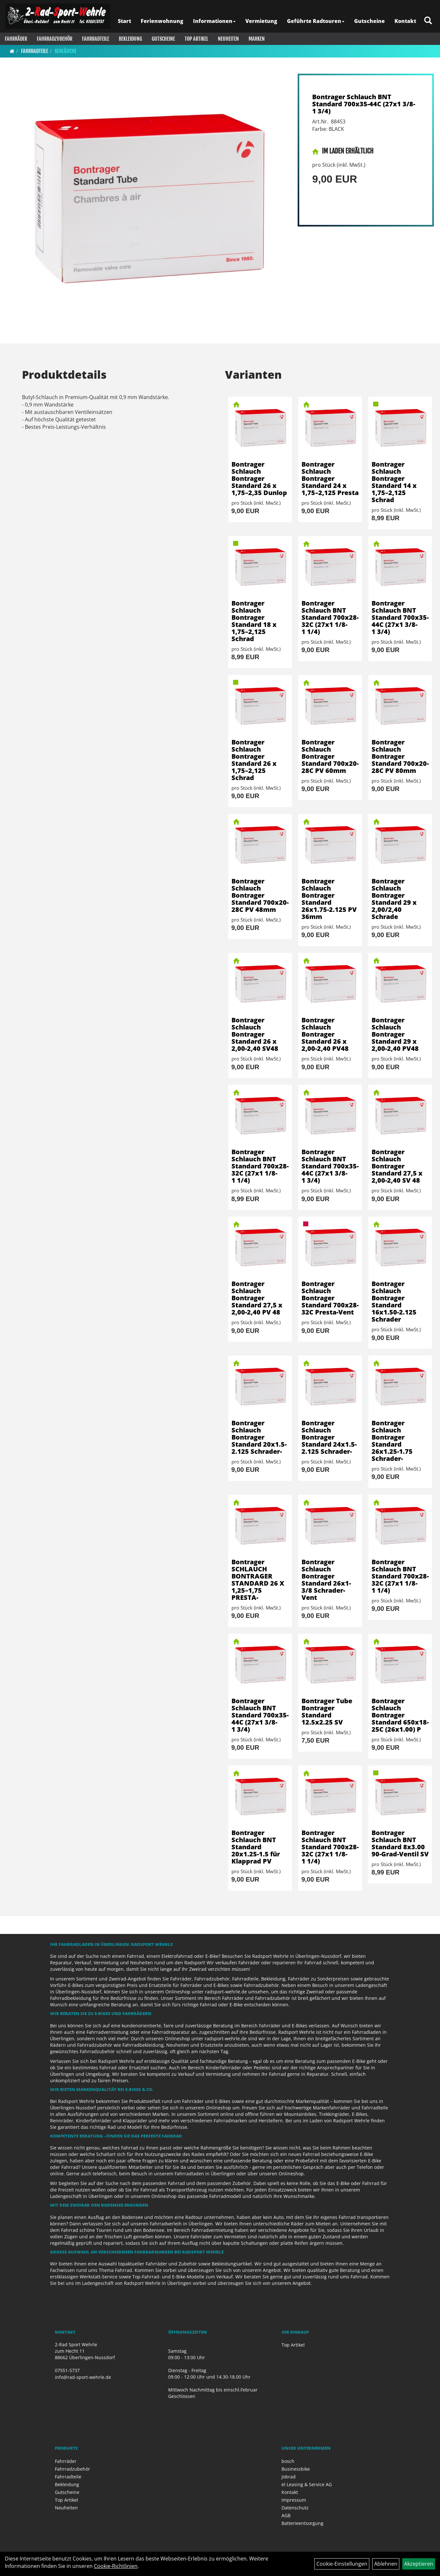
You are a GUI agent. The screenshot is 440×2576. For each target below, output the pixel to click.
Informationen (214, 21)
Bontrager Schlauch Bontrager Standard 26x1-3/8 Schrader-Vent (326, 1579)
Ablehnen (385, 2563)
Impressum (293, 2500)
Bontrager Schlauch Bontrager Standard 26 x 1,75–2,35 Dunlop (259, 478)
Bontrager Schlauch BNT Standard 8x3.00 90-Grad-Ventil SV (400, 1843)
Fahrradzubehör (54, 39)
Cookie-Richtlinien (116, 2566)
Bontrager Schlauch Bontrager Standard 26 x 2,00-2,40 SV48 (254, 1034)
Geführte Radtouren (315, 21)
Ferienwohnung (162, 21)
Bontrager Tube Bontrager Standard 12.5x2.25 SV (327, 1711)
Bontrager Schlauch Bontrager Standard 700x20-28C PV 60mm (330, 756)
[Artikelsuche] (428, 21)
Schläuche (66, 51)
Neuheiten (228, 39)
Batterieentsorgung (302, 2523)
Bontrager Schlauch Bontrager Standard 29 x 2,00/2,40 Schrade (394, 899)
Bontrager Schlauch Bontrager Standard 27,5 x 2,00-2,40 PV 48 (256, 1297)
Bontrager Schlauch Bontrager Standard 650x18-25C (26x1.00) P (400, 1715)
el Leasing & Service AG (306, 2484)
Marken (257, 39)
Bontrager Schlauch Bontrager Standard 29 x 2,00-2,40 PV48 (395, 1034)
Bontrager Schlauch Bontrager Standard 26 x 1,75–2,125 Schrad (254, 760)
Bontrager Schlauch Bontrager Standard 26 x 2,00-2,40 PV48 (325, 1034)
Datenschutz (295, 2508)
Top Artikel (196, 39)
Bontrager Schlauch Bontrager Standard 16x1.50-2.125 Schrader (394, 1301)
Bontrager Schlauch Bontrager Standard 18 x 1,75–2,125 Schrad (254, 621)
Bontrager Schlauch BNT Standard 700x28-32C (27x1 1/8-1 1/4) (330, 617)
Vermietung (261, 21)
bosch (287, 2461)
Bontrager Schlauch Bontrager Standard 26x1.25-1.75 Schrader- (392, 1441)
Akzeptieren (418, 2563)
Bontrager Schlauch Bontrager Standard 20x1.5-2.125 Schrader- (259, 1437)
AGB (286, 2515)
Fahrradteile (95, 39)
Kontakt (405, 21)
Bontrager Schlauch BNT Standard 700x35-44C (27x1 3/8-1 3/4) (363, 103)
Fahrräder (16, 39)
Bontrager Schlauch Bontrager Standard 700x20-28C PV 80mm (400, 756)
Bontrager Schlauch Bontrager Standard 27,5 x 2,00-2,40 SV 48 (397, 1166)
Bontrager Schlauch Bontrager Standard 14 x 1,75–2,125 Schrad (394, 482)
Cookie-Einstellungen (341, 2563)
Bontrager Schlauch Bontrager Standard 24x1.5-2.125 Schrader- (329, 1437)
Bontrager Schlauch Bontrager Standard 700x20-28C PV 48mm (260, 895)
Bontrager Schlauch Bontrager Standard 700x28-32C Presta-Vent (330, 1297)
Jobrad (288, 2477)
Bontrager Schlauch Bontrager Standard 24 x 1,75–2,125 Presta (330, 478)
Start (124, 21)
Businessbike (295, 2469)
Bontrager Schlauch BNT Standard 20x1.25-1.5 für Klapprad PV (255, 1846)
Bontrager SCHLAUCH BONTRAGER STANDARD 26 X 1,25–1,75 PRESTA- (257, 1579)
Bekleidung (130, 39)
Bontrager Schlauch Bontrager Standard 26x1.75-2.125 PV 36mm (329, 899)
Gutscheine (369, 21)
